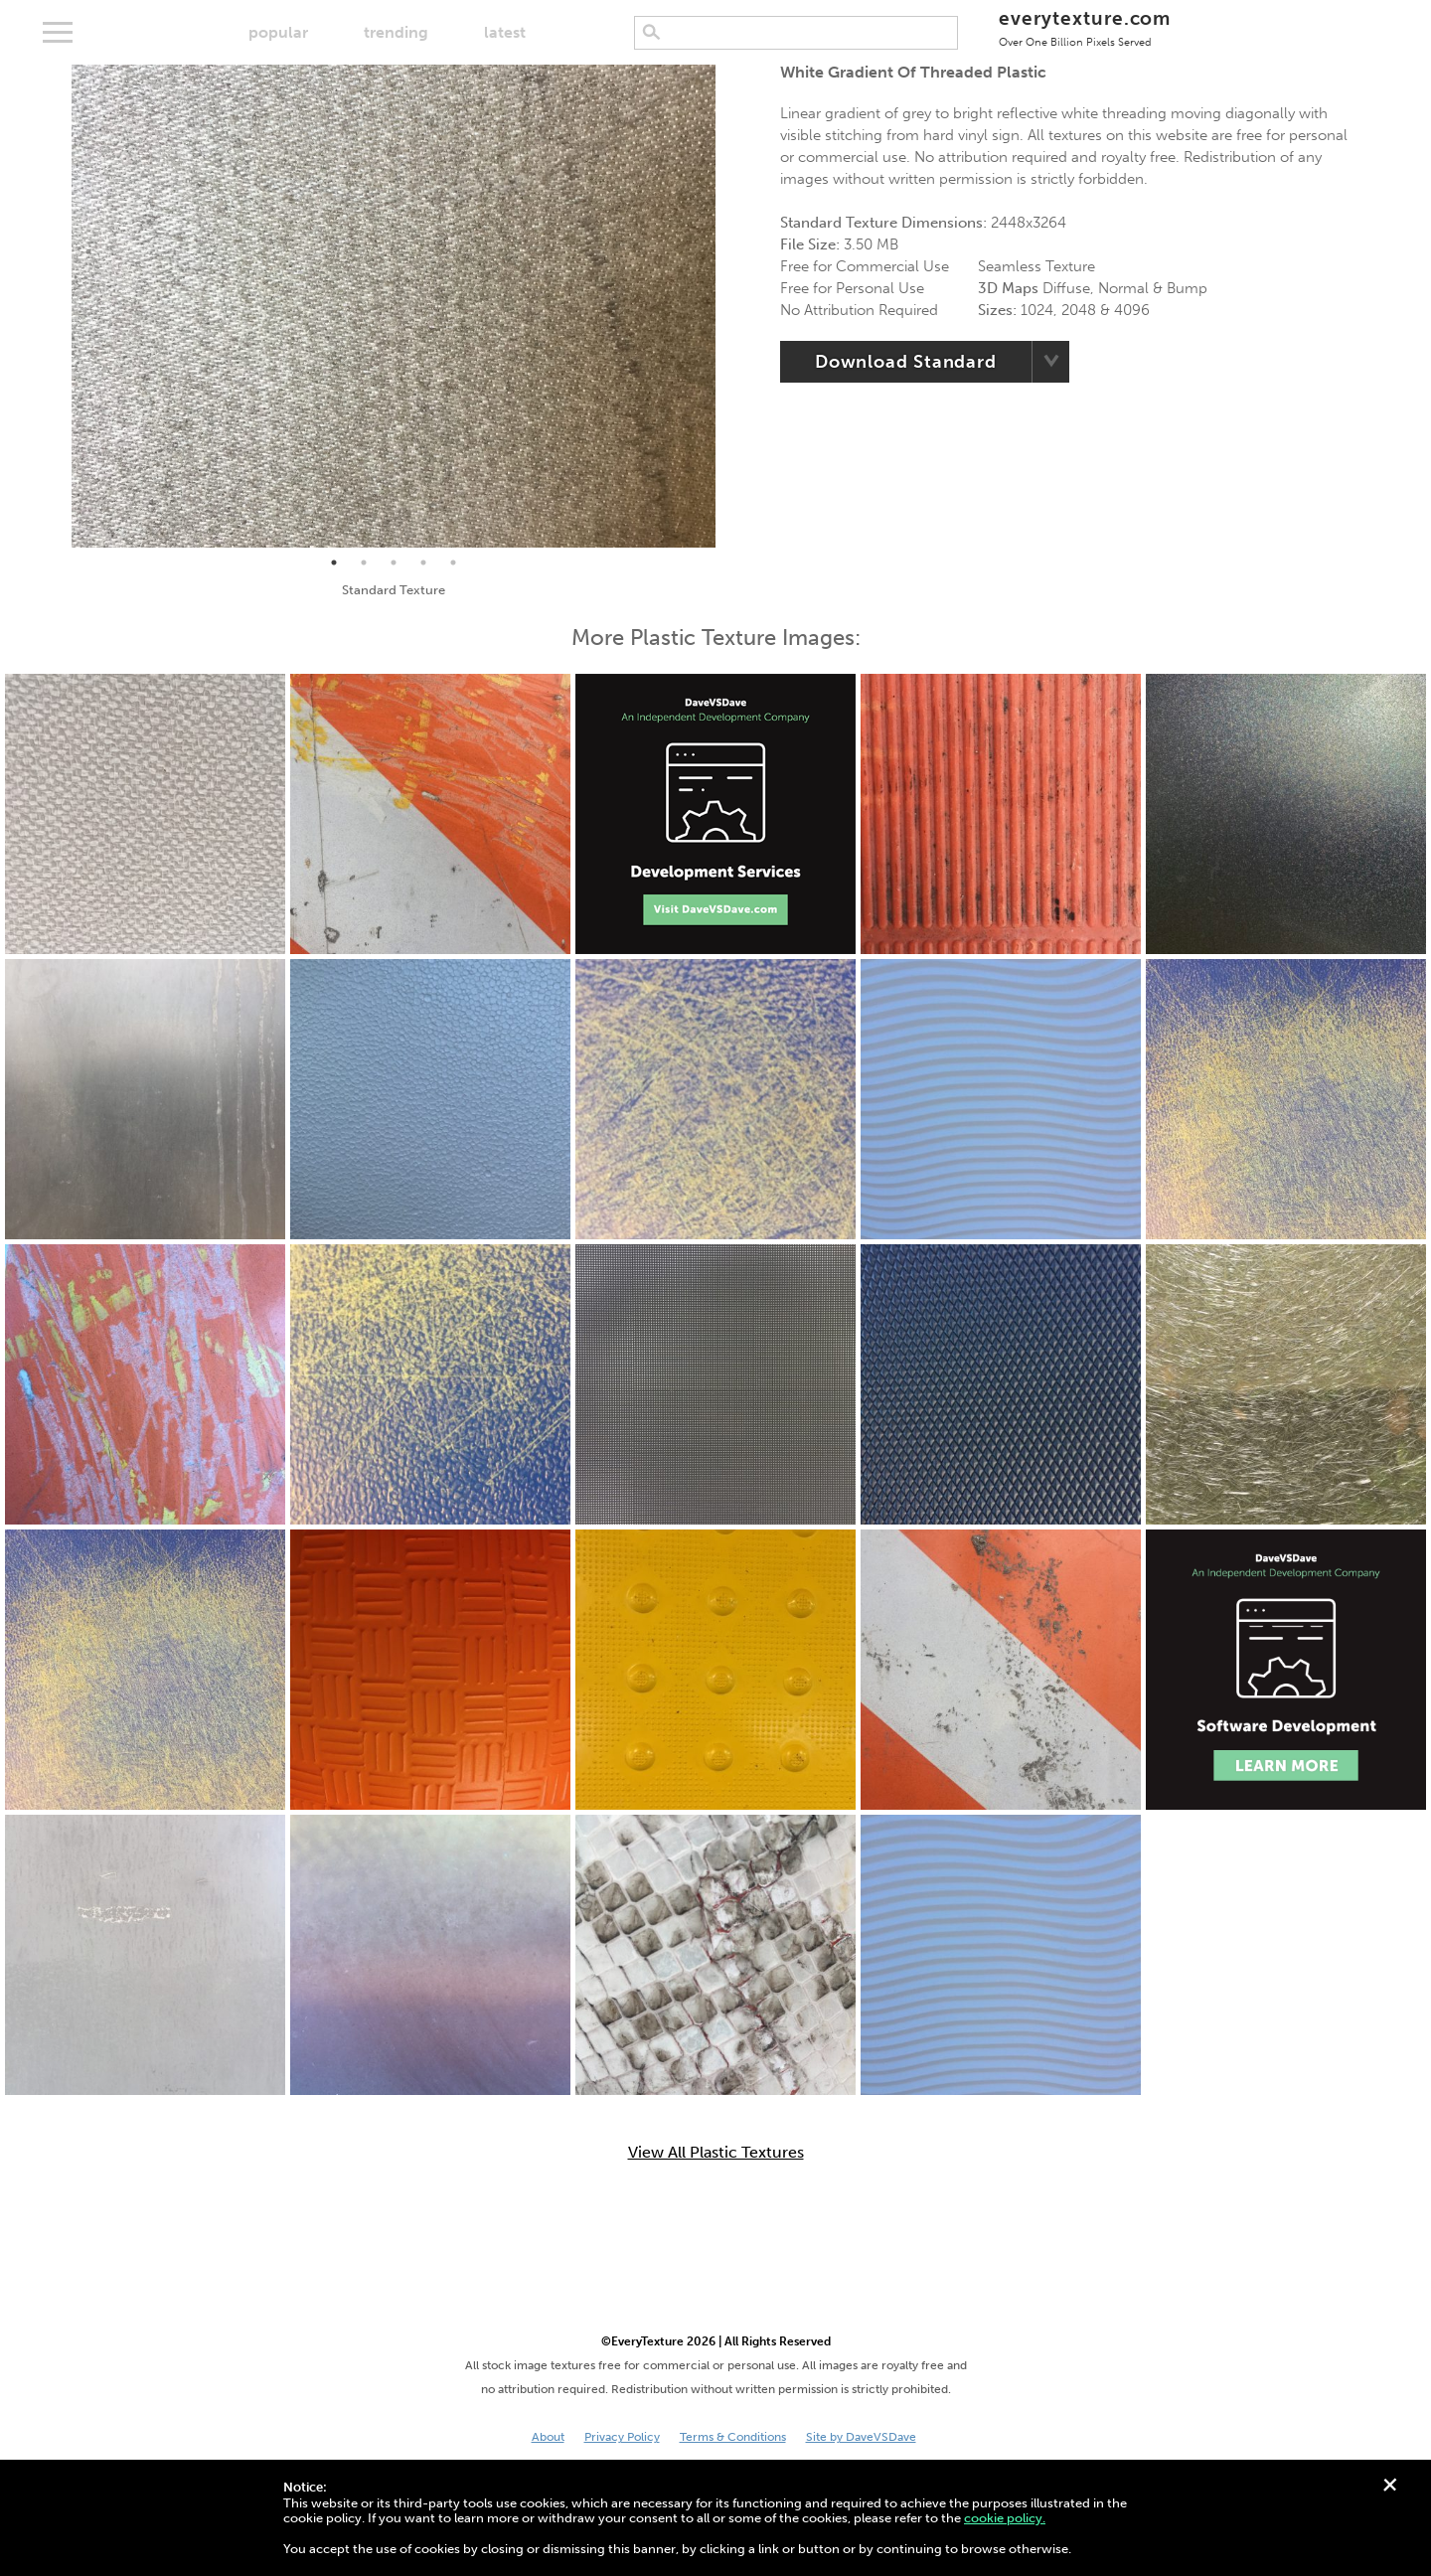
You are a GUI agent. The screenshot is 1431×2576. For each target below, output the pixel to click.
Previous (57, 306)
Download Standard (906, 362)
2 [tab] (364, 562)
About (548, 2437)
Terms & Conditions (733, 2437)
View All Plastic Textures (716, 2153)
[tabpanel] (394, 306)
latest (505, 32)
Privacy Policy (622, 2437)
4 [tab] (423, 562)
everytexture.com (1085, 27)
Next (730, 306)
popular (278, 32)
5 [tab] (453, 562)
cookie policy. (1004, 2517)
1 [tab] (334, 562)
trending (396, 32)
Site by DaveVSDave (861, 2437)
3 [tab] (393, 562)
